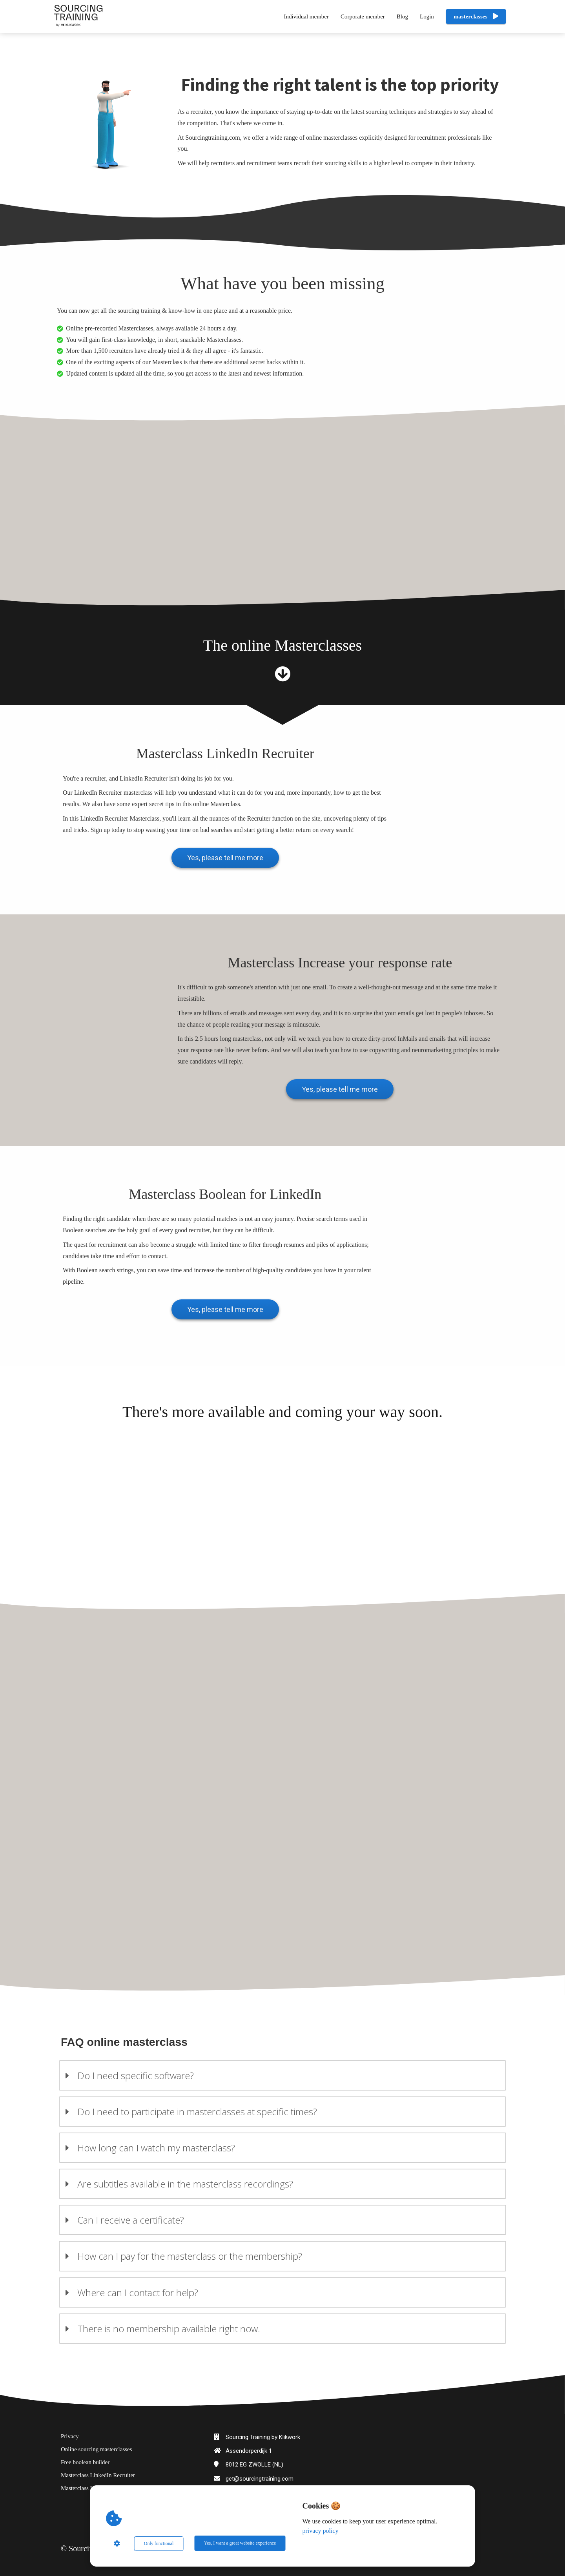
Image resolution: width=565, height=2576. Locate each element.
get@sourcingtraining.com (259, 2475)
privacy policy (321, 2531)
